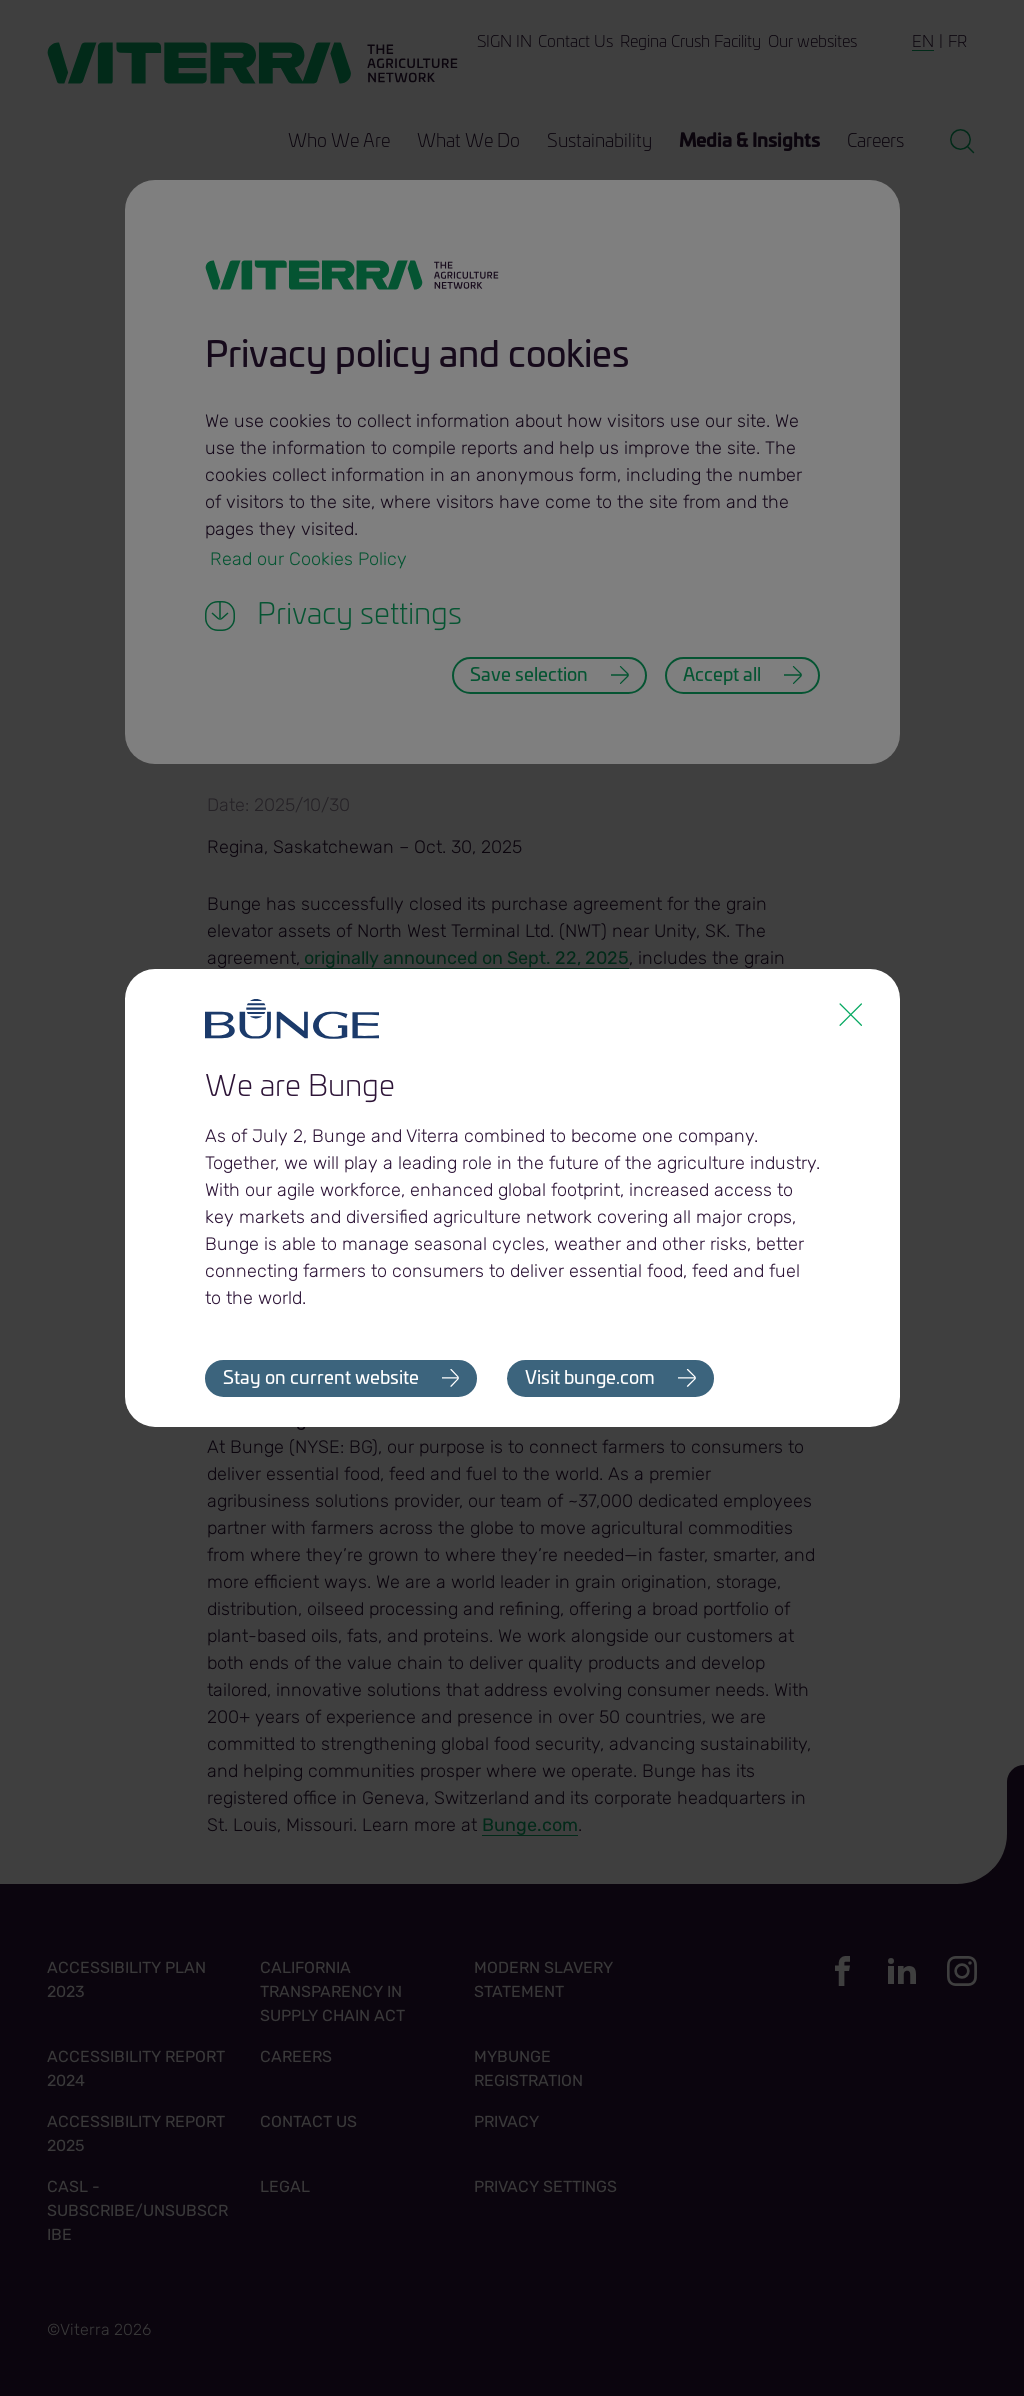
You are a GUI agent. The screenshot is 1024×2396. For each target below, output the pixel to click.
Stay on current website (321, 1379)
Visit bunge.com (591, 1379)
